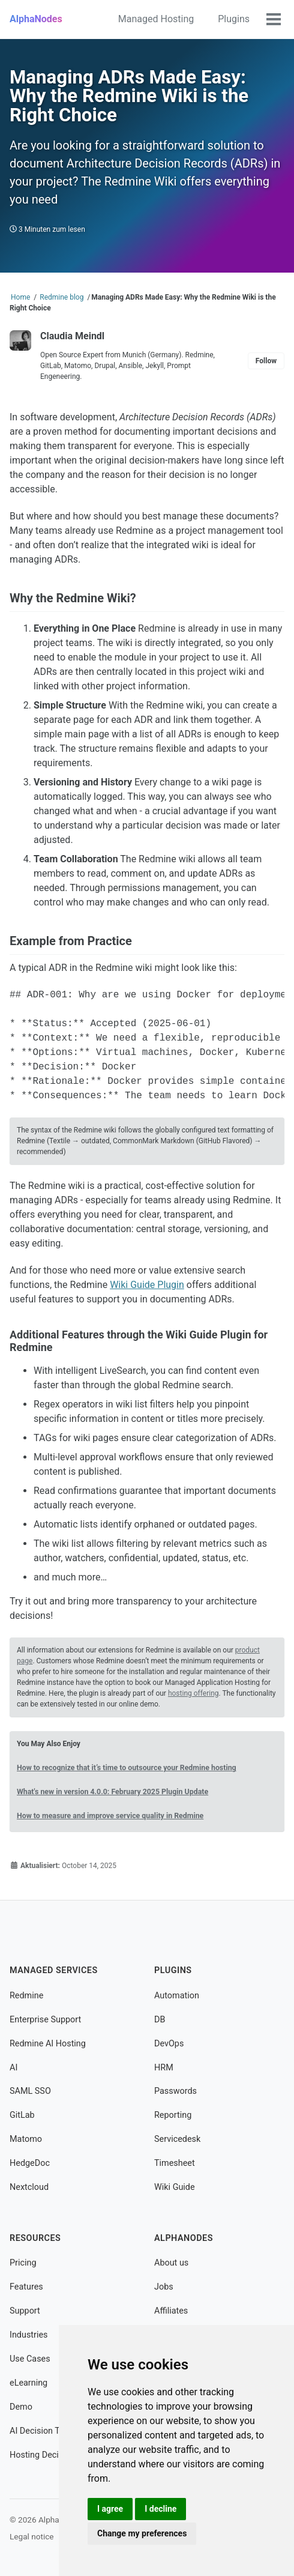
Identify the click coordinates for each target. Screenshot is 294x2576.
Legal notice (32, 2536)
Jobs (163, 2287)
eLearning (28, 2383)
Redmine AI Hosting (48, 2044)
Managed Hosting (156, 19)
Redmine (26, 1996)
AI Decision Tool (40, 2431)
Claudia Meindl (72, 336)
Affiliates (171, 2311)
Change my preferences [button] (142, 2533)
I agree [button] (110, 2509)
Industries (28, 2335)
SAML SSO (30, 2091)
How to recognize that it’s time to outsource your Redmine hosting (126, 1768)
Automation (176, 1996)
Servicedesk (177, 2139)
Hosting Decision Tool (52, 2455)
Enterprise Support (45, 2020)
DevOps (169, 2044)
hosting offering (193, 1693)
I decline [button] (160, 2509)
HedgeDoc (30, 2163)
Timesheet (174, 2163)
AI (13, 2068)
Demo (21, 2407)
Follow (266, 361)
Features (26, 2287)
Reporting (172, 2115)
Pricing (23, 2263)
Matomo (26, 2139)
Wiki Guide (174, 2187)
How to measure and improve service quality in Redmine (110, 1816)
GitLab (22, 2115)
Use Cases (30, 2359)
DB (159, 2020)
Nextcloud (29, 2187)
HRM (163, 2068)
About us (171, 2263)
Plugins (234, 19)
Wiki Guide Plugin (147, 1284)
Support (25, 2311)
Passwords (175, 2091)
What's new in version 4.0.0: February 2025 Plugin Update (112, 1792)
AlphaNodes (36, 19)
